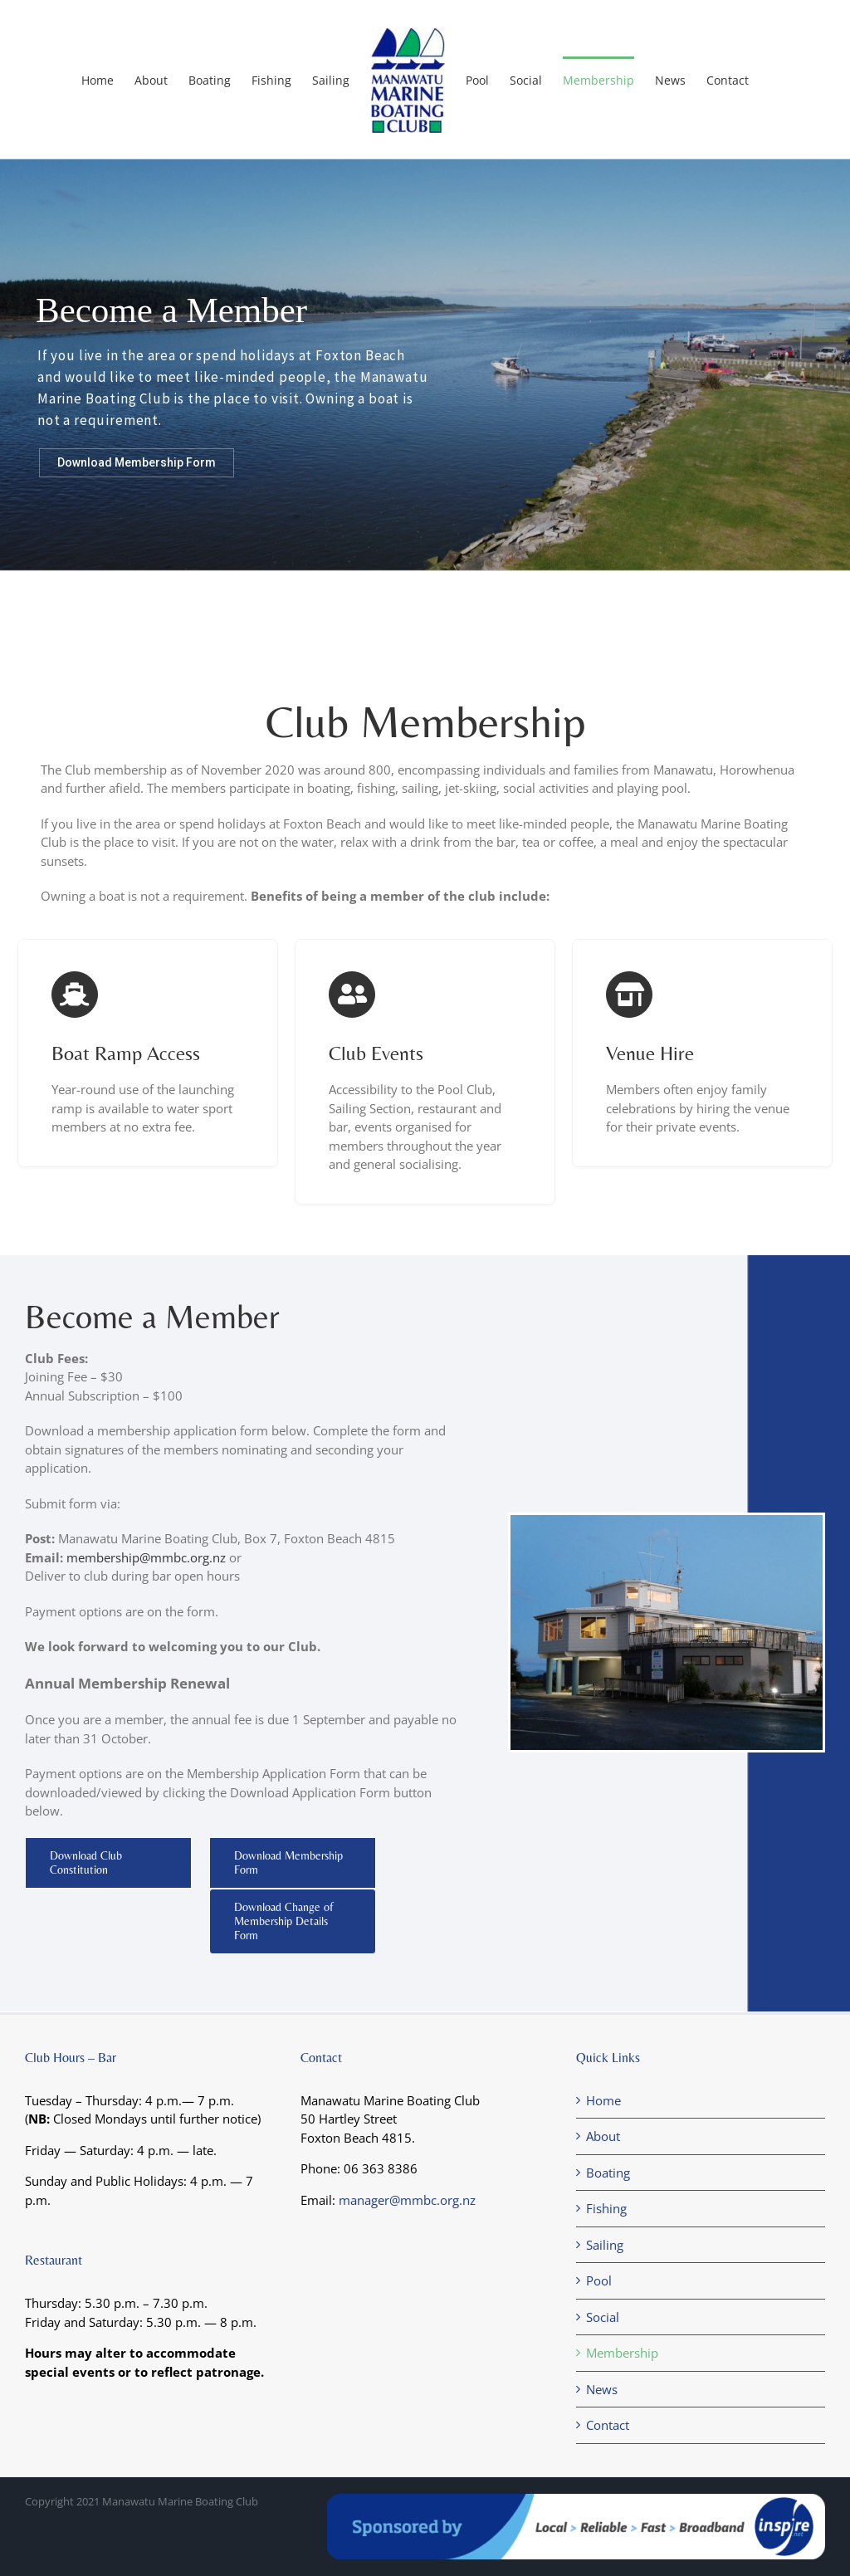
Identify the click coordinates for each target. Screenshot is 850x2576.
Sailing (604, 2244)
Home (603, 2100)
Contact (607, 2425)
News (602, 2389)
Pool (599, 2280)
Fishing (606, 2208)
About (603, 2136)
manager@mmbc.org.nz (407, 2200)
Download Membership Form (136, 462)
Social (602, 2317)
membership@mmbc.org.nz (146, 1557)
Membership (622, 2352)
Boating (608, 2172)
